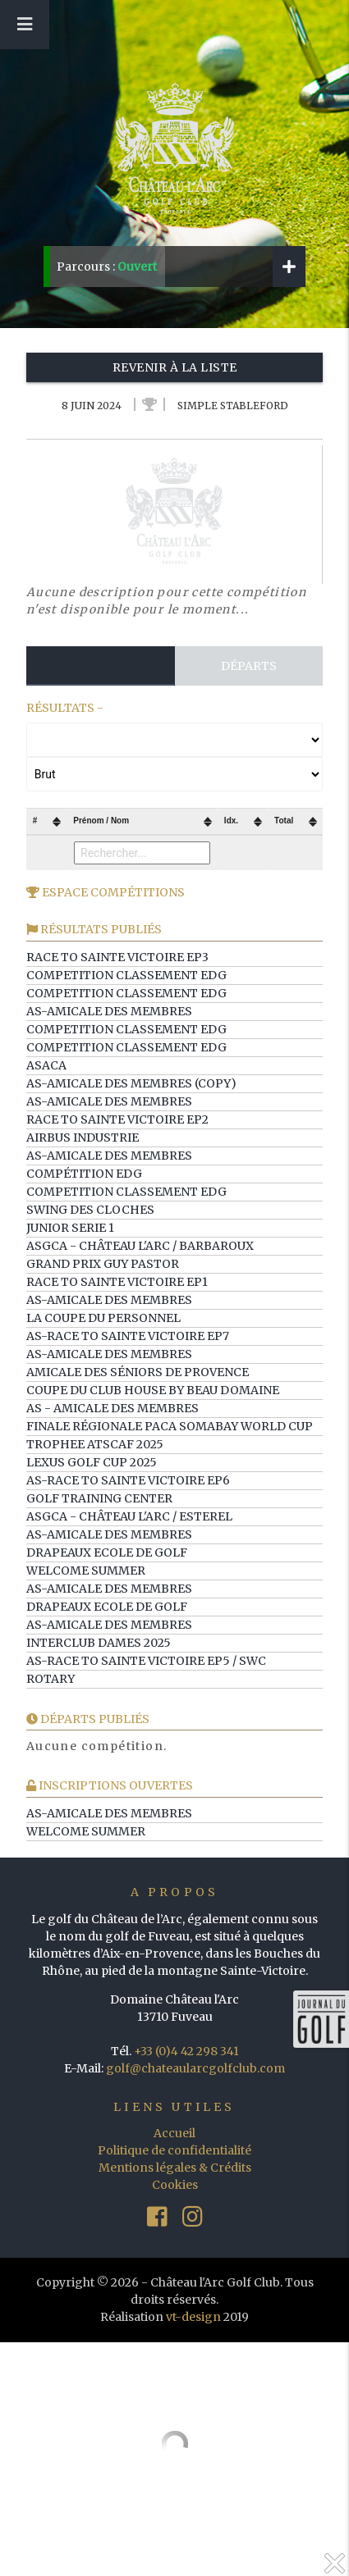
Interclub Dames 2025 (98, 1642)
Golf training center (99, 1498)
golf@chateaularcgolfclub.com (195, 2068)
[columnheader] (46, 822)
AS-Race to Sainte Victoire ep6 (128, 1480)
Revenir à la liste (175, 367)
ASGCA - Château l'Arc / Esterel (129, 1516)
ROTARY (50, 1678)
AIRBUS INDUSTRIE (82, 1137)
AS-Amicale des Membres (109, 1011)
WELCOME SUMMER (85, 1570)
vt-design (193, 2316)
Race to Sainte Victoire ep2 (117, 1119)
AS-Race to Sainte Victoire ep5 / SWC (146, 1660)
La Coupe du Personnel (103, 1318)
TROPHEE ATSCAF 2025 (94, 1444)
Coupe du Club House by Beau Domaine (152, 1390)
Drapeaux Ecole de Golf (106, 1552)
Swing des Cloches (90, 1209)
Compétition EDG (84, 1173)
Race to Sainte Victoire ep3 (117, 957)
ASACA (46, 1065)
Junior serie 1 (70, 1227)
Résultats (101, 666)
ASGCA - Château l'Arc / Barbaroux (140, 1245)
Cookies (175, 2184)
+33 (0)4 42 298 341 (186, 2051)
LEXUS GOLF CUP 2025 (91, 1462)
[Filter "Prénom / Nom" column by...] (142, 852)
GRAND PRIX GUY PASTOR (102, 1263)
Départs (249, 666)
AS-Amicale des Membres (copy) (131, 1083)
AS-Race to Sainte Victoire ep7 (127, 1336)
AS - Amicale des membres (112, 1408)
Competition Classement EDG (126, 975)
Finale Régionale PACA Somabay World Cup (169, 1426)
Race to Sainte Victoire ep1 (117, 1281)
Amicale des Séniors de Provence (137, 1372)
